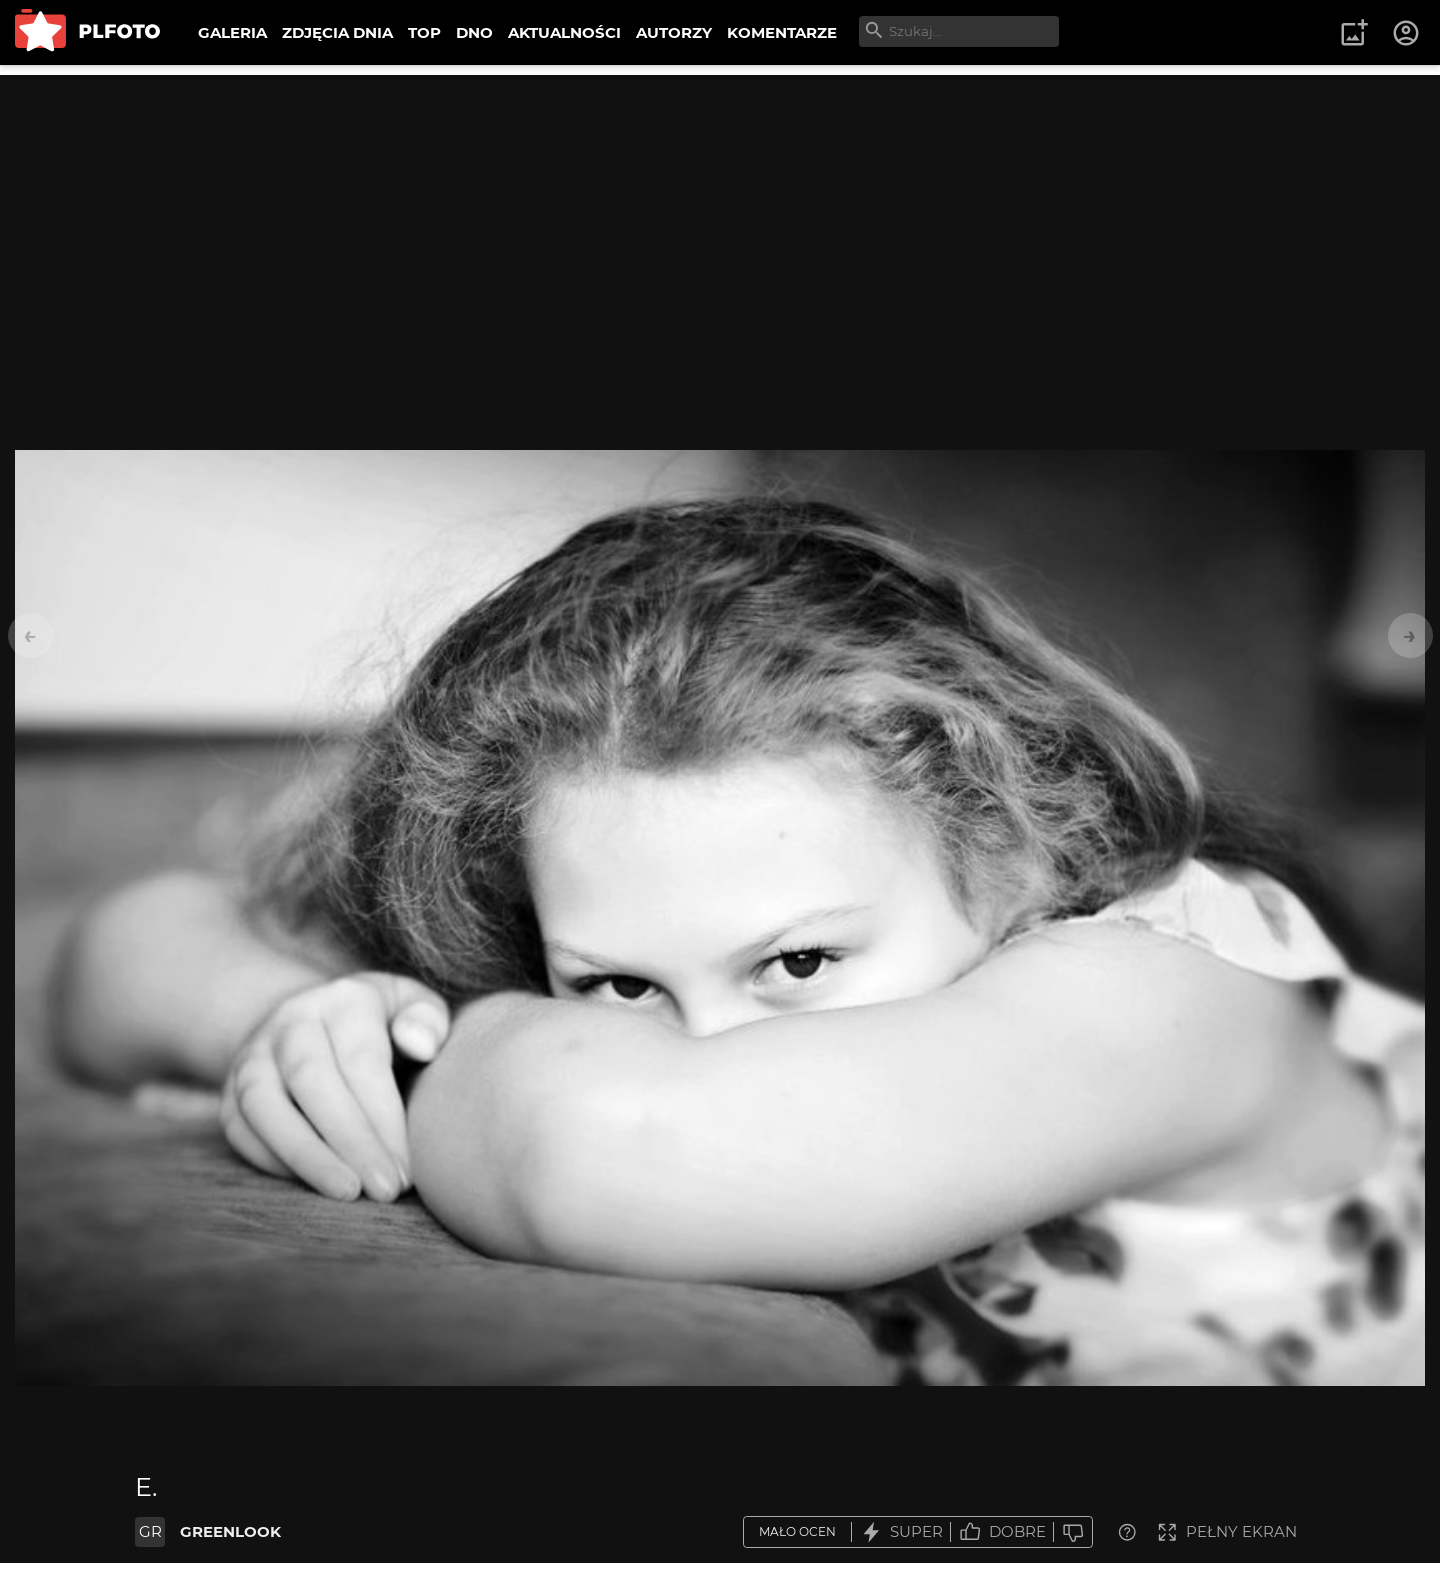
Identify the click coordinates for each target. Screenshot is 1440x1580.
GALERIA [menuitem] (232, 32)
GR (150, 1531)
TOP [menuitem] (424, 32)
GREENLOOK (230, 1531)
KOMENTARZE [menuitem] (782, 32)
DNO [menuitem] (474, 32)
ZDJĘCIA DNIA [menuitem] (337, 32)
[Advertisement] (720, 215)
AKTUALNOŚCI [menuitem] (564, 32)
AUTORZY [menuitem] (674, 32)
